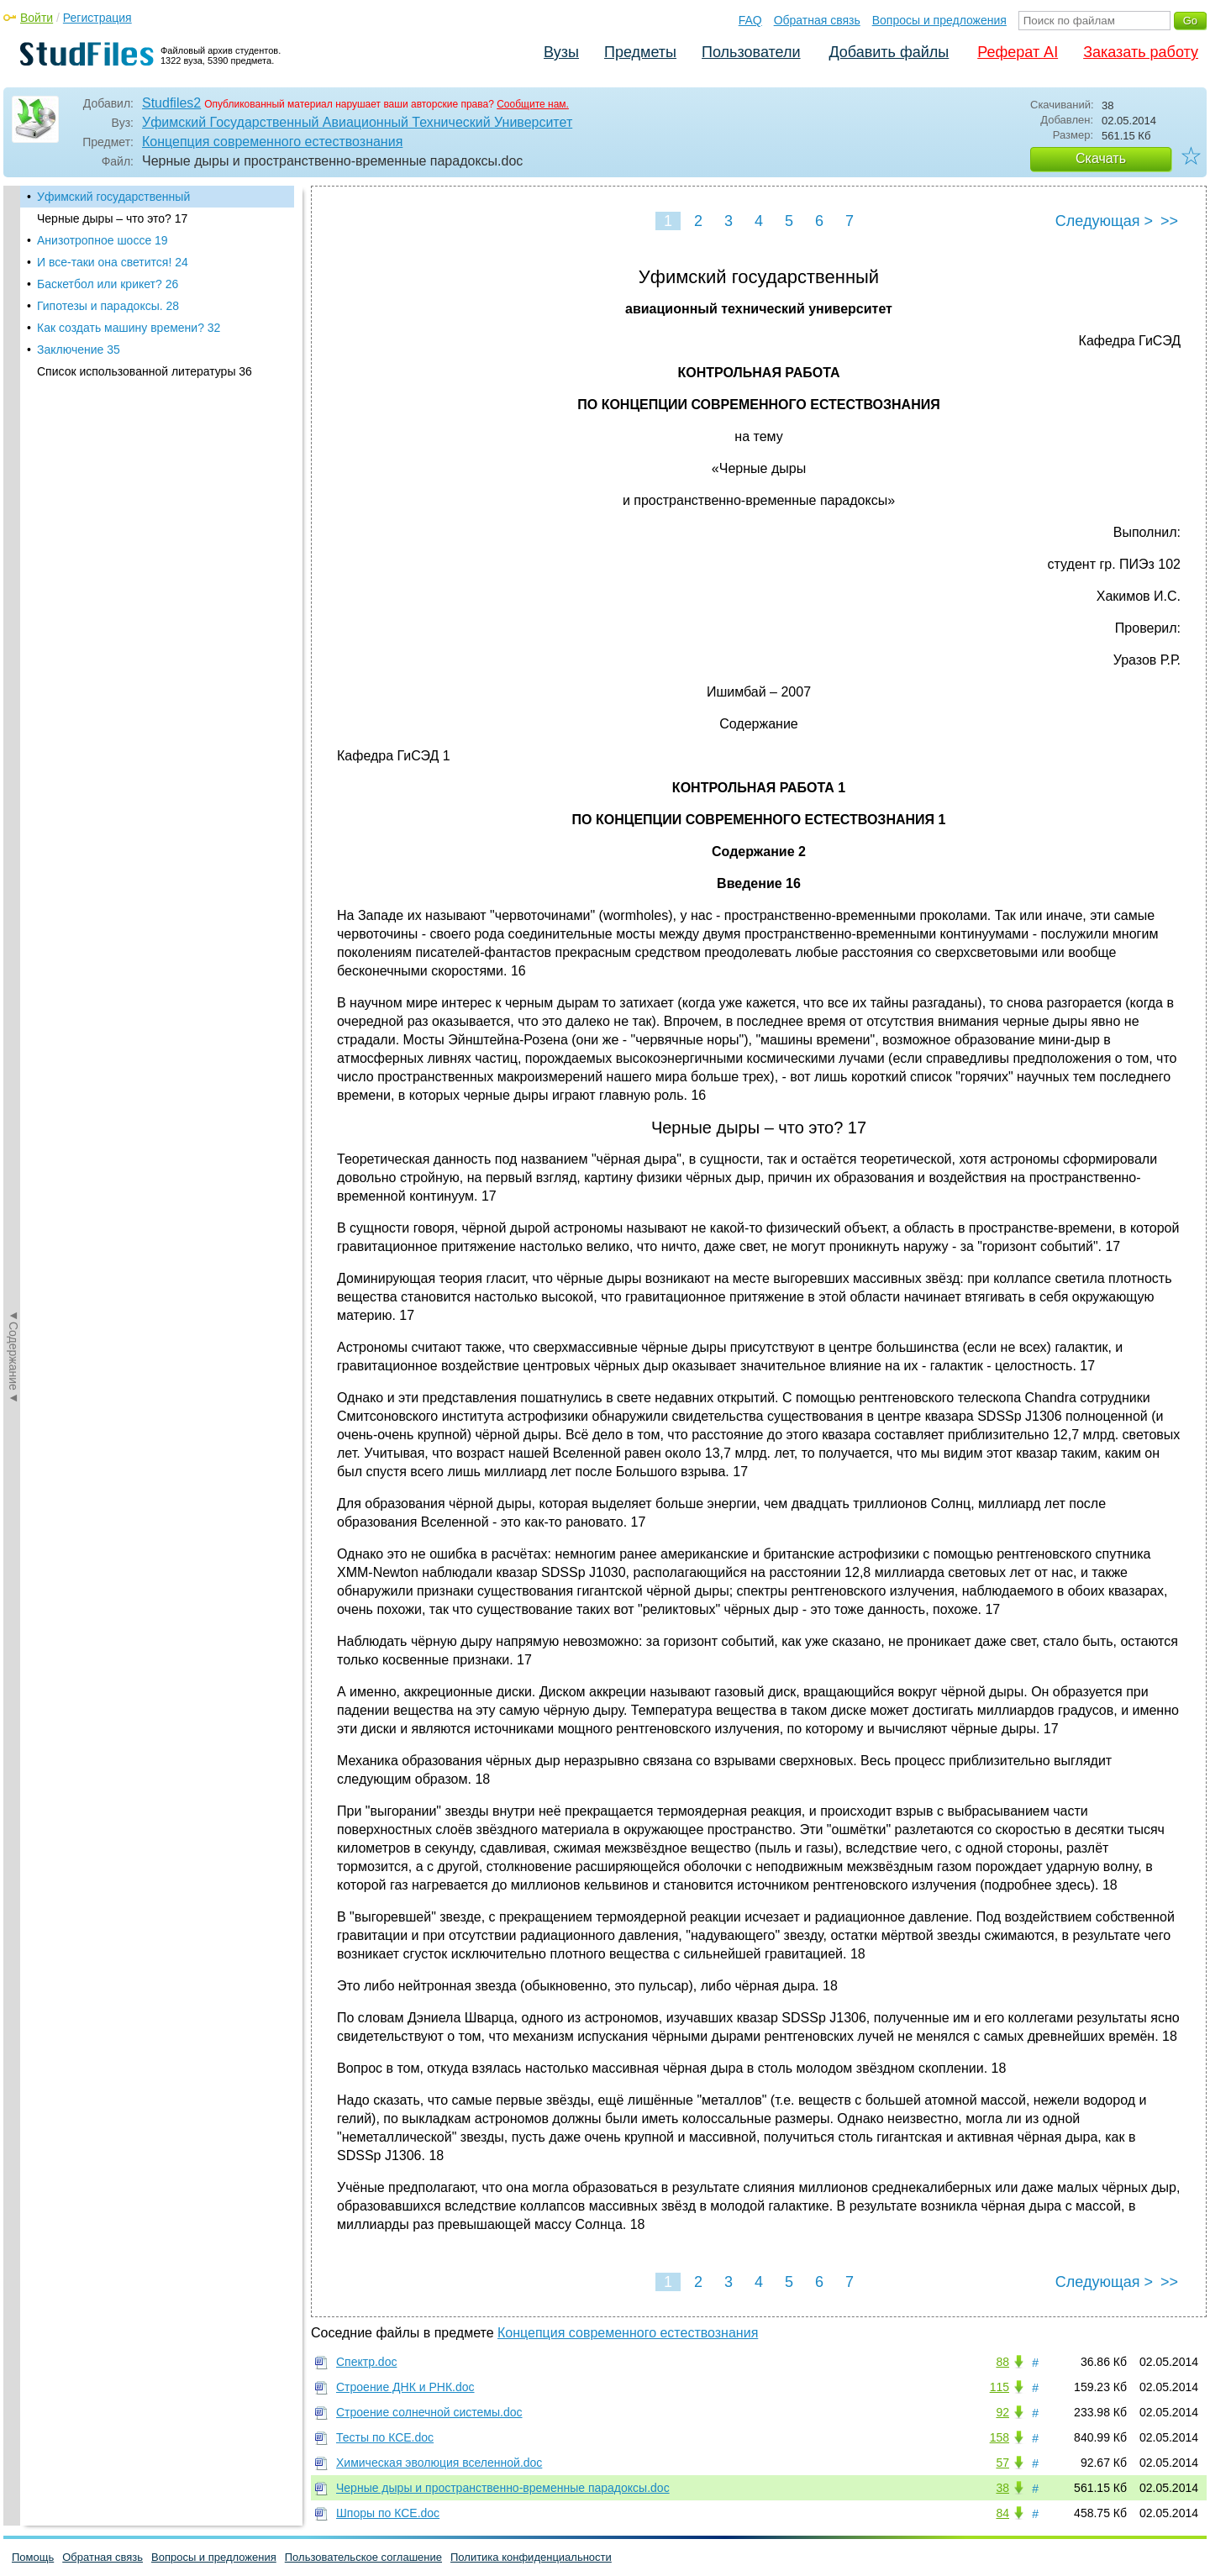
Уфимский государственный (113, 196)
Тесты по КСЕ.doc (385, 2437)
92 (1002, 2412)
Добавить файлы (889, 52)
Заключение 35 (78, 349)
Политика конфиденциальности (531, 2557)
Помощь (33, 2557)
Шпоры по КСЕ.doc (387, 2513)
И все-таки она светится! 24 (112, 262)
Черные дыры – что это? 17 (112, 218)
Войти (36, 17)
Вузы (561, 52)
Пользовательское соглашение (363, 2557)
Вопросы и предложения (939, 20)
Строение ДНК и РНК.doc (405, 2387)
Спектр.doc (366, 2361)
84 (1002, 2513)
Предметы (640, 52)
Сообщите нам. (533, 104)
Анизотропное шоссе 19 (102, 240)
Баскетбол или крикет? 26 (107, 284)
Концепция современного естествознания (272, 141)
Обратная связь (817, 20)
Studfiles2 (171, 103)
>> (1169, 221)
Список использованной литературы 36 (144, 371)
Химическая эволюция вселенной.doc (439, 2462)
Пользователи (751, 52)
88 (1002, 2361)
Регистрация (97, 17)
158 (999, 2437)
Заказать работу (1140, 52)
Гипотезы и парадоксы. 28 (108, 306)
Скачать (1101, 158)
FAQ (750, 20)
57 (1002, 2462)
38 (1002, 2488)
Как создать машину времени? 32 (128, 327)
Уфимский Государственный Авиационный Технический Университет (357, 122)
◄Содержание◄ (13, 480)
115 (999, 2387)
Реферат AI (1017, 52)
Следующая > (1104, 221)
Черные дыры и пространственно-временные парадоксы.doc (503, 2488)
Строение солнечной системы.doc (429, 2412)
